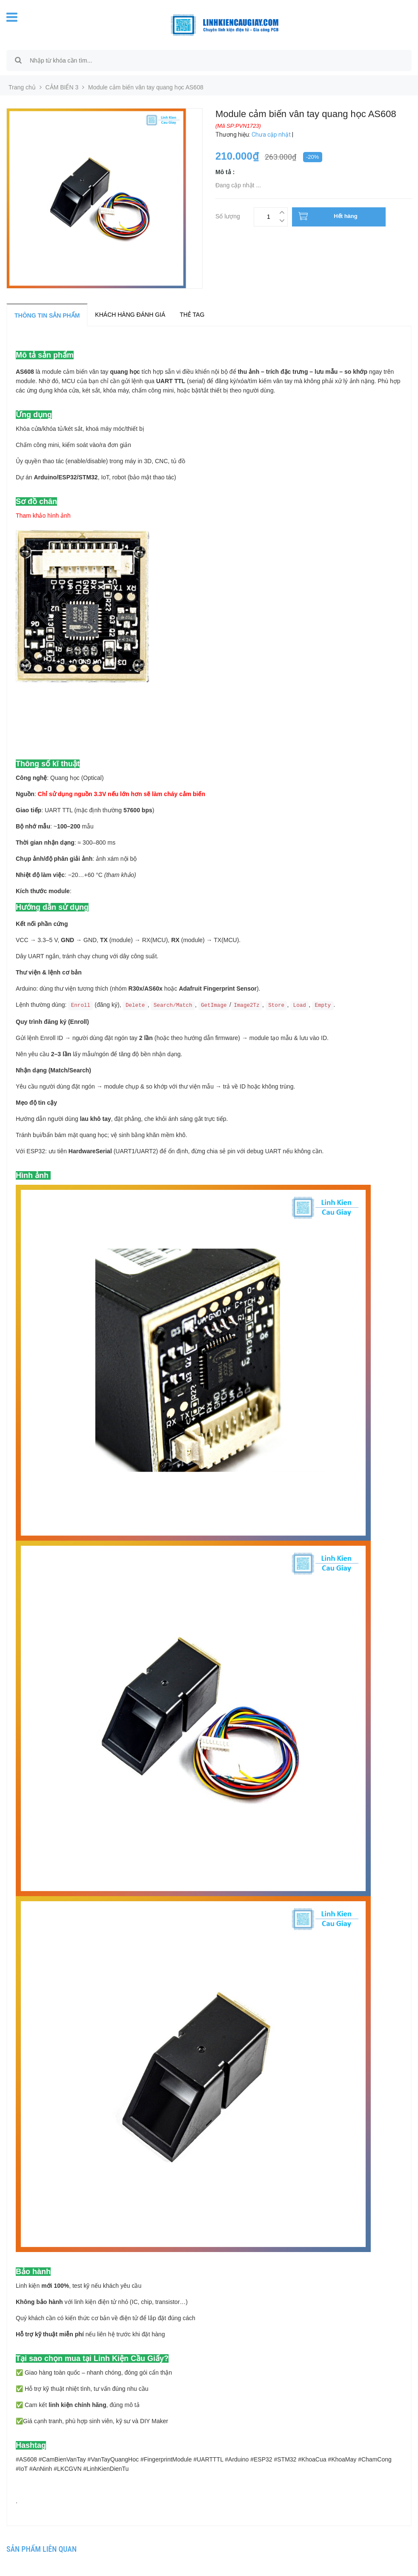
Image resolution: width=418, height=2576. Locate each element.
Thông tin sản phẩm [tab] (47, 315)
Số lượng (227, 215)
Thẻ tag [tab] (192, 314)
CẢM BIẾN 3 (62, 87)
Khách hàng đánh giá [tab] (130, 314)
